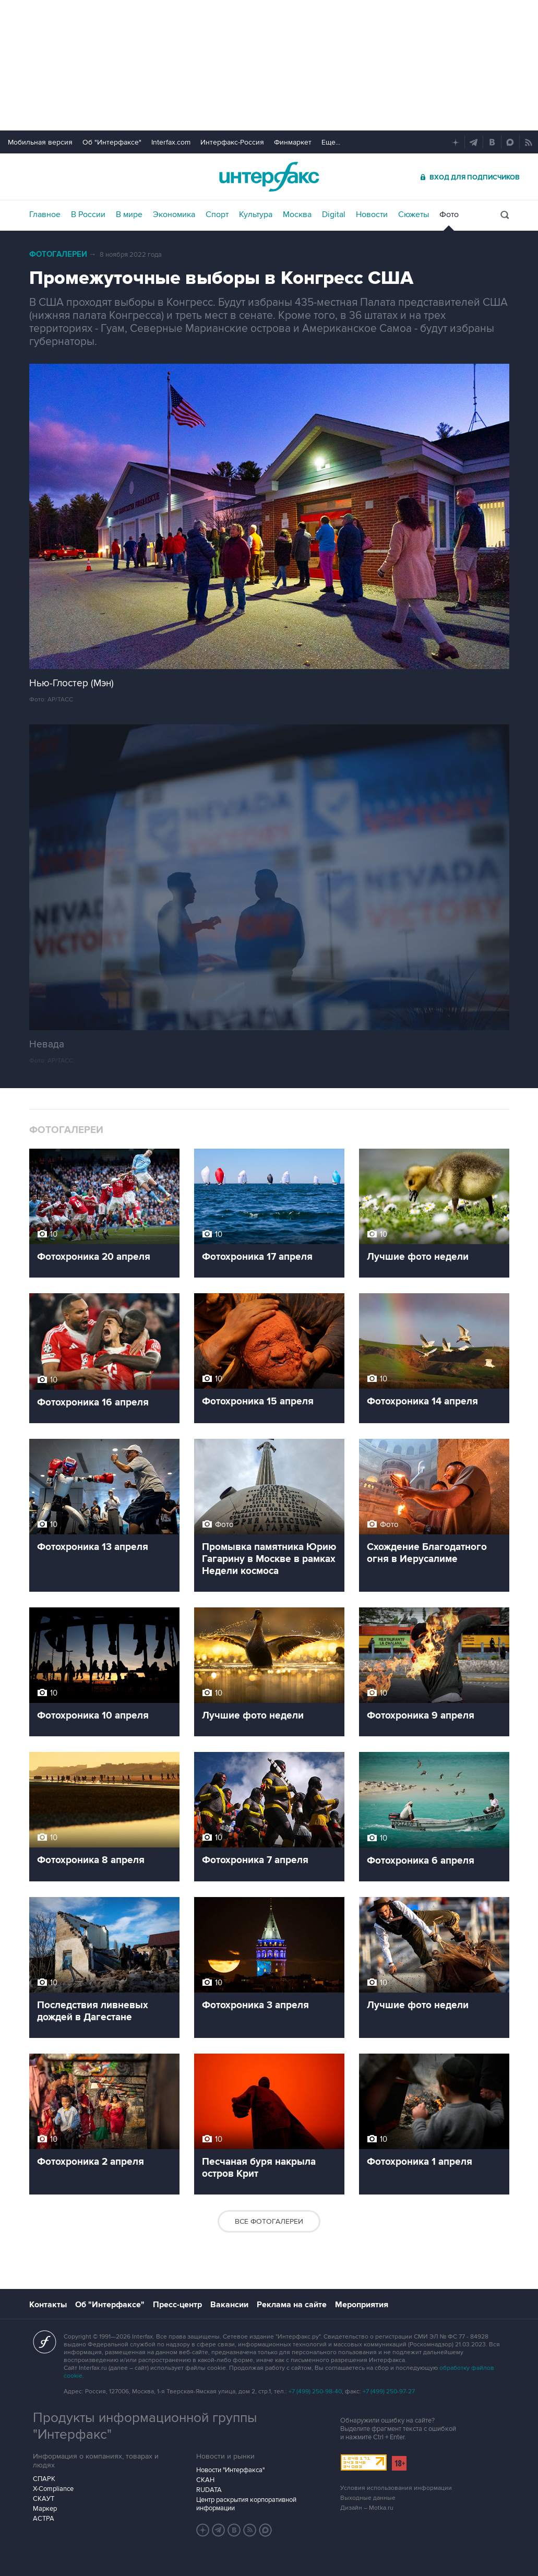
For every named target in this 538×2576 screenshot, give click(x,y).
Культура (255, 214)
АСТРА (43, 2518)
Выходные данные (368, 2498)
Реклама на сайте (292, 2304)
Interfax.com (170, 142)
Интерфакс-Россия (232, 142)
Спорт (217, 214)
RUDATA (209, 2490)
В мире (129, 214)
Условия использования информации (396, 2488)
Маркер (45, 2509)
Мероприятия (361, 2304)
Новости (372, 214)
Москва (297, 214)
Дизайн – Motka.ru (366, 2508)
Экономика (174, 214)
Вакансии (229, 2304)
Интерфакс (269, 176)
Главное (45, 214)
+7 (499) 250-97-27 (389, 2391)
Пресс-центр (177, 2304)
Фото (449, 214)
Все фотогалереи (269, 2221)
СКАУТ (43, 2499)
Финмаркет (293, 142)
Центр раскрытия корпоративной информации (246, 2504)
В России (88, 214)
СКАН (205, 2480)
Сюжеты (413, 214)
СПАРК (44, 2479)
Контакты (48, 2304)
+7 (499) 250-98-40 (315, 2391)
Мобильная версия (40, 142)
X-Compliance (53, 2489)
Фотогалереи (58, 254)
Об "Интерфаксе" (111, 142)
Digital (333, 214)
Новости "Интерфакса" (230, 2470)
